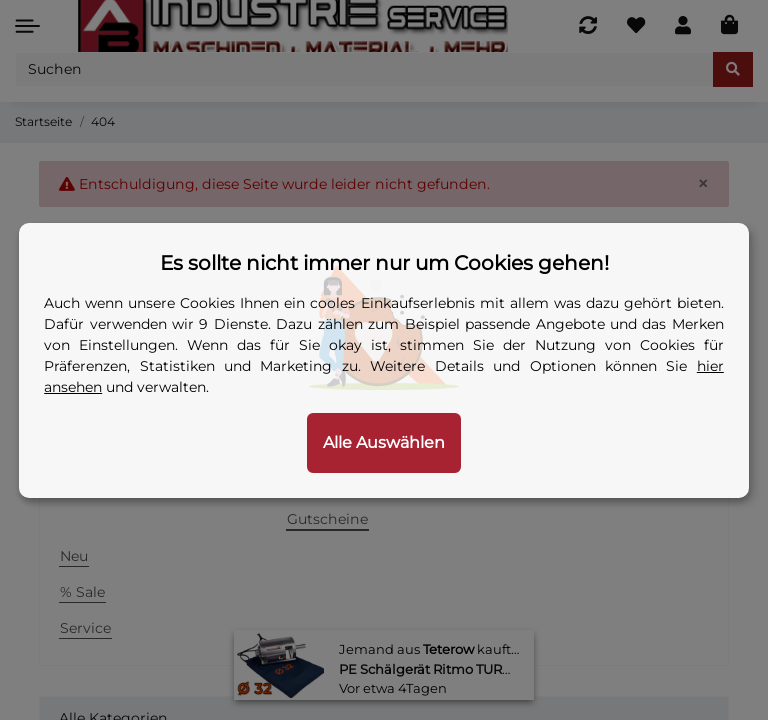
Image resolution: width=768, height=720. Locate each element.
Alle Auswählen (384, 442)
